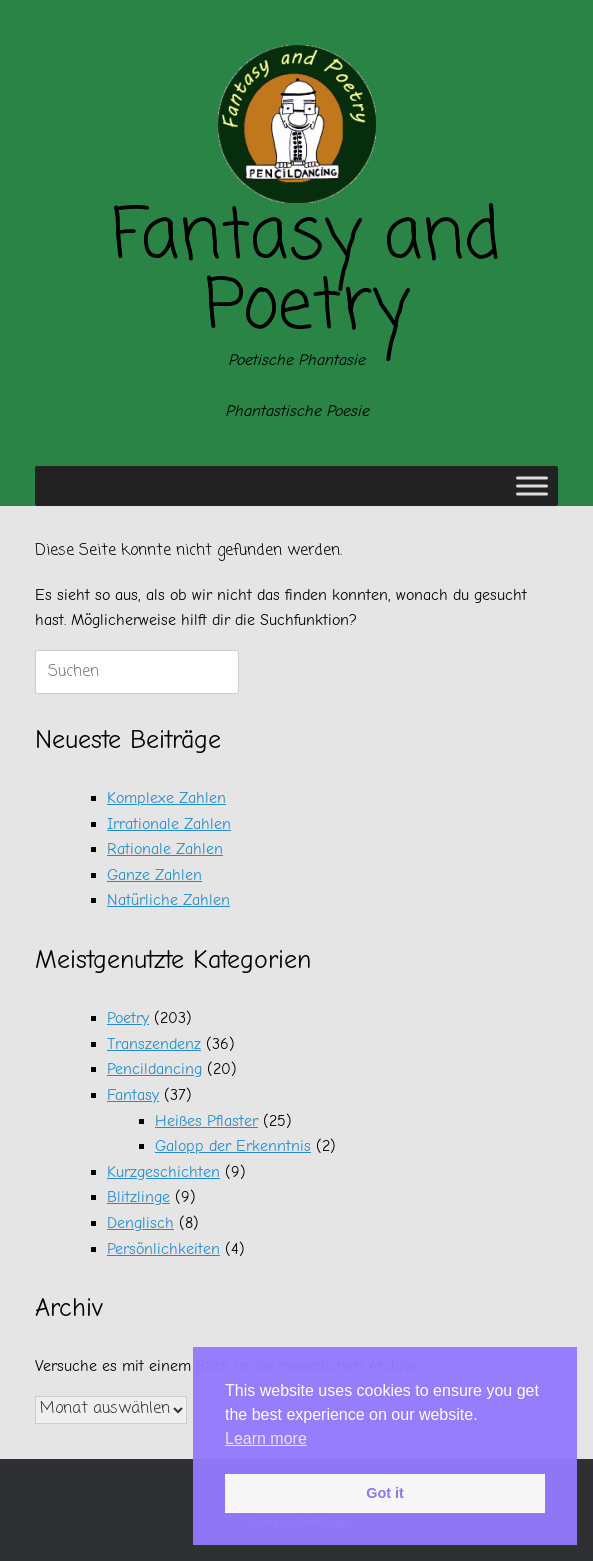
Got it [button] (385, 1493)
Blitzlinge (138, 1197)
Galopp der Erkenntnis (233, 1146)
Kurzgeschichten (163, 1172)
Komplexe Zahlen (166, 798)
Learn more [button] (266, 1438)
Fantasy (133, 1095)
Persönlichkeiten (163, 1249)
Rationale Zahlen (165, 849)
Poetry (128, 1018)
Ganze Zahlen (154, 875)
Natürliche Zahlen (168, 900)
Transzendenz (154, 1044)
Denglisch (140, 1223)
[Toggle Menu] (532, 486)
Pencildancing (154, 1069)
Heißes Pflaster (206, 1121)
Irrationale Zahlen (169, 824)
